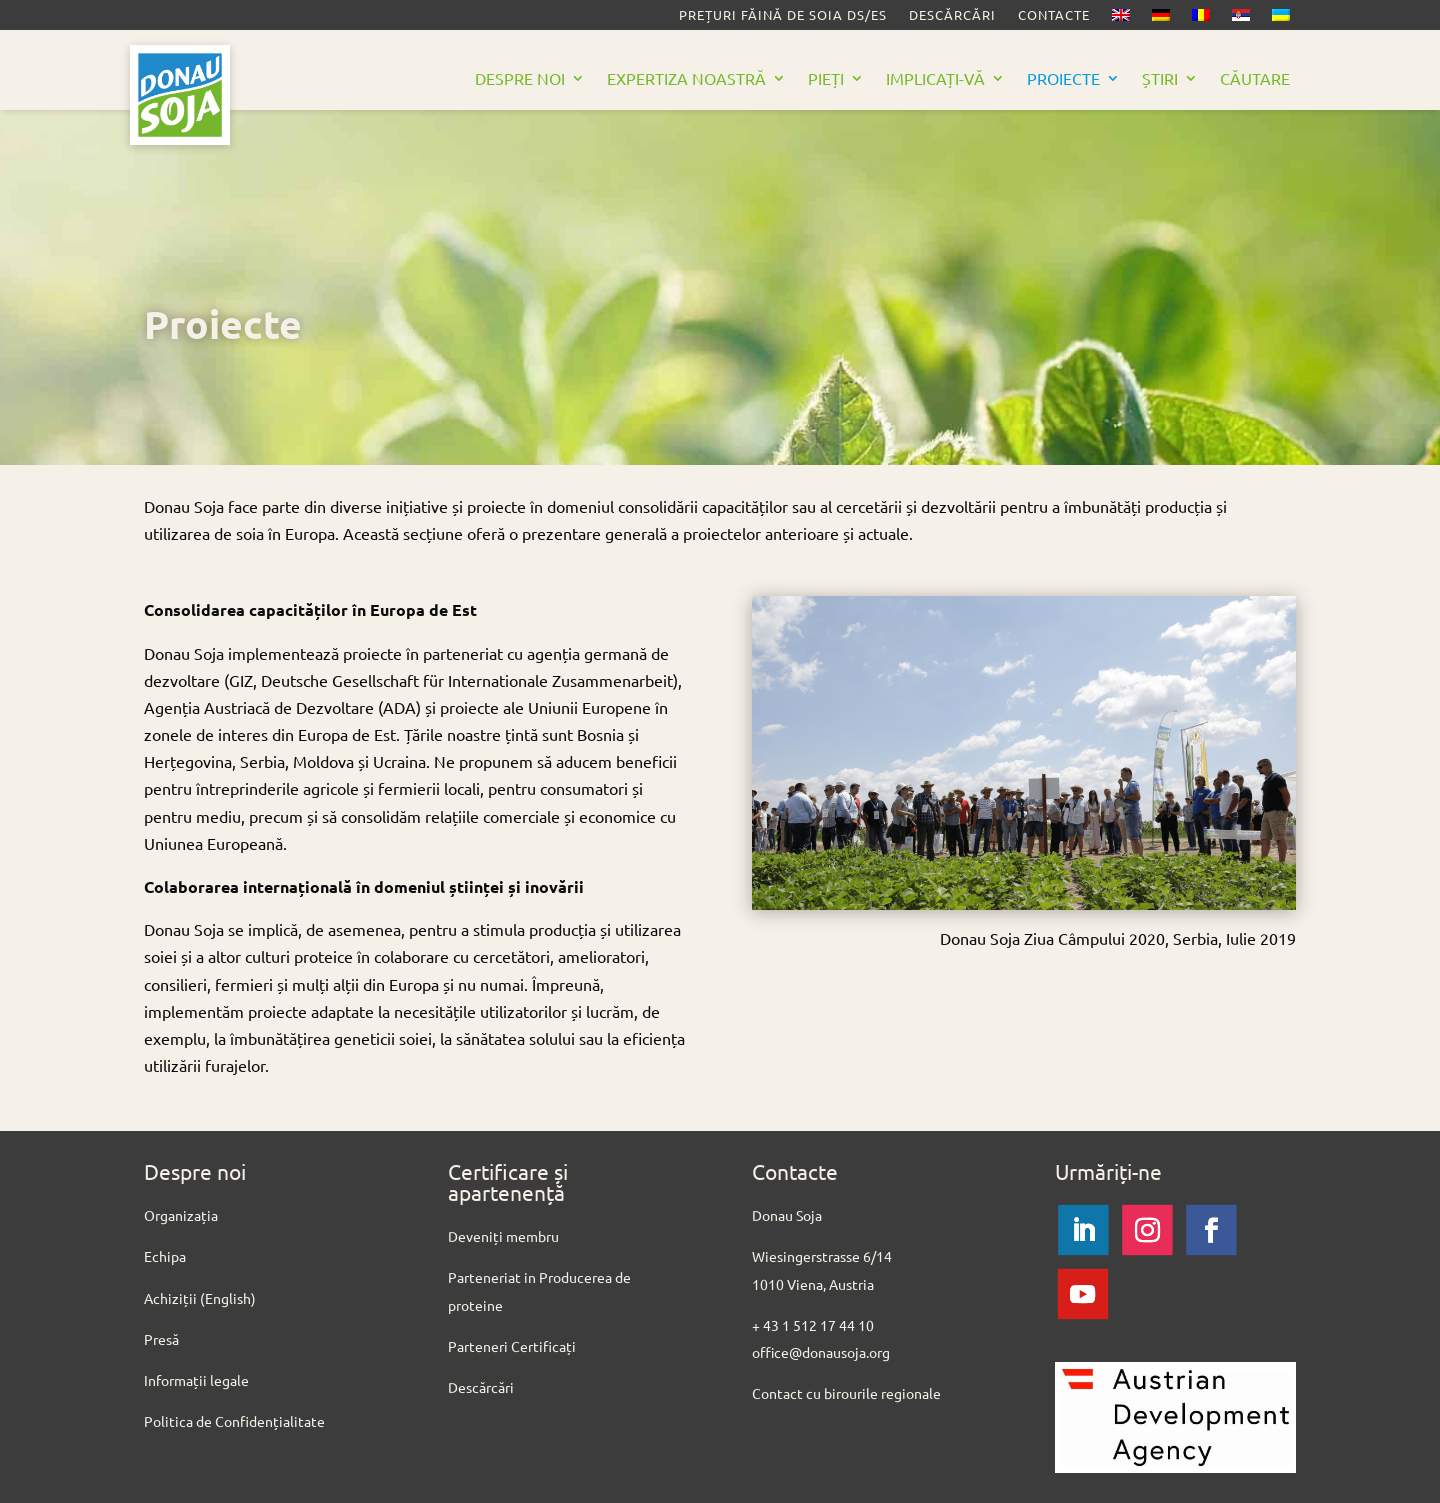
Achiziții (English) (200, 1298)
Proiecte (1063, 79)
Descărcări (952, 15)
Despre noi (520, 79)
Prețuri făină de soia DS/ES (783, 15)
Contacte (1054, 15)
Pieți (826, 79)
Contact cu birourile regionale (848, 1393)
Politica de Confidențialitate (234, 1421)
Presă (161, 1339)
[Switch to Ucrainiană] (1281, 19)
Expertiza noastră (686, 79)
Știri (1160, 79)
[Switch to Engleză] (1121, 19)
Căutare (1255, 79)
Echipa (165, 1256)
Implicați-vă (935, 79)
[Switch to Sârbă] (1241, 19)
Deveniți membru (503, 1236)
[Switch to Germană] (1161, 19)
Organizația (181, 1215)
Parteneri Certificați (512, 1346)
